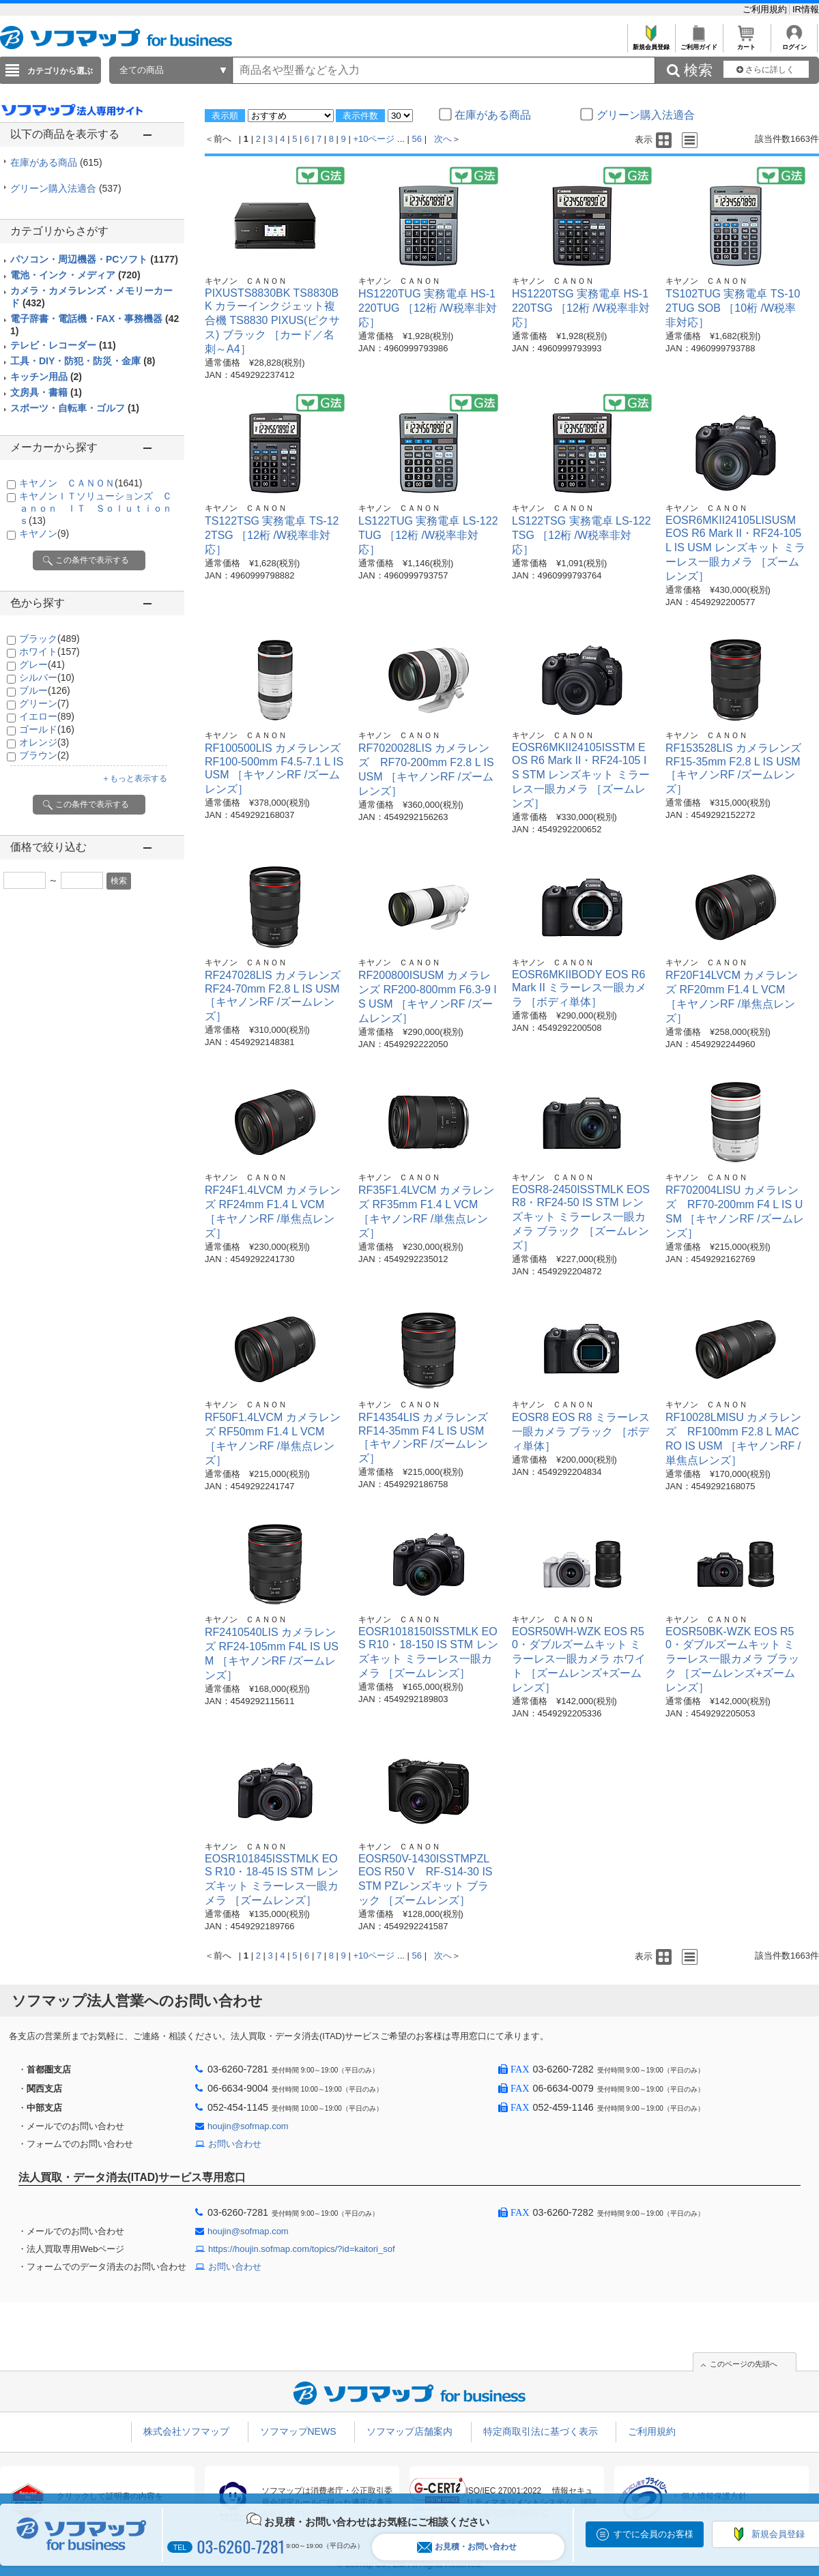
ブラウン (44, 755)
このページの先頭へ (743, 2364)
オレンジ (44, 742)
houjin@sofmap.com (248, 2126)
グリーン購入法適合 (65, 188)
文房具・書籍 (46, 392)
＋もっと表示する (134, 778)
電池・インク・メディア (75, 274)
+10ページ (373, 139)
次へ (443, 139)
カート (746, 43)
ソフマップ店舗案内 (409, 2431)
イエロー (46, 716)
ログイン (794, 43)
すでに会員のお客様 (653, 2534)
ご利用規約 (766, 9)
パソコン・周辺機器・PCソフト (94, 259)
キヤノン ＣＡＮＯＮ (80, 483)
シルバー (46, 677)
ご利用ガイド (698, 43)
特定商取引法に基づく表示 (540, 2431)
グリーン (44, 703)
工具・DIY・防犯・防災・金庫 (82, 360)
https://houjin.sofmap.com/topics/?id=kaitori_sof (301, 2249)
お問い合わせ (234, 2144)
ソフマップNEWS (298, 2431)
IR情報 (805, 9)
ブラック (49, 638)
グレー (42, 664)
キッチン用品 (46, 376)
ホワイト (49, 651)
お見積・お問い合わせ (467, 2547)
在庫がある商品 (56, 162)
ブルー (44, 690)
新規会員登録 (651, 43)
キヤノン (44, 533)
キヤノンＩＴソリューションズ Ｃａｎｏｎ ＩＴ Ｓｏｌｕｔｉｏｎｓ (95, 508)
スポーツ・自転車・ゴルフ (74, 407)
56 (417, 139)
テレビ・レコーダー (63, 345)
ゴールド (46, 729)
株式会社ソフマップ (186, 2431)
